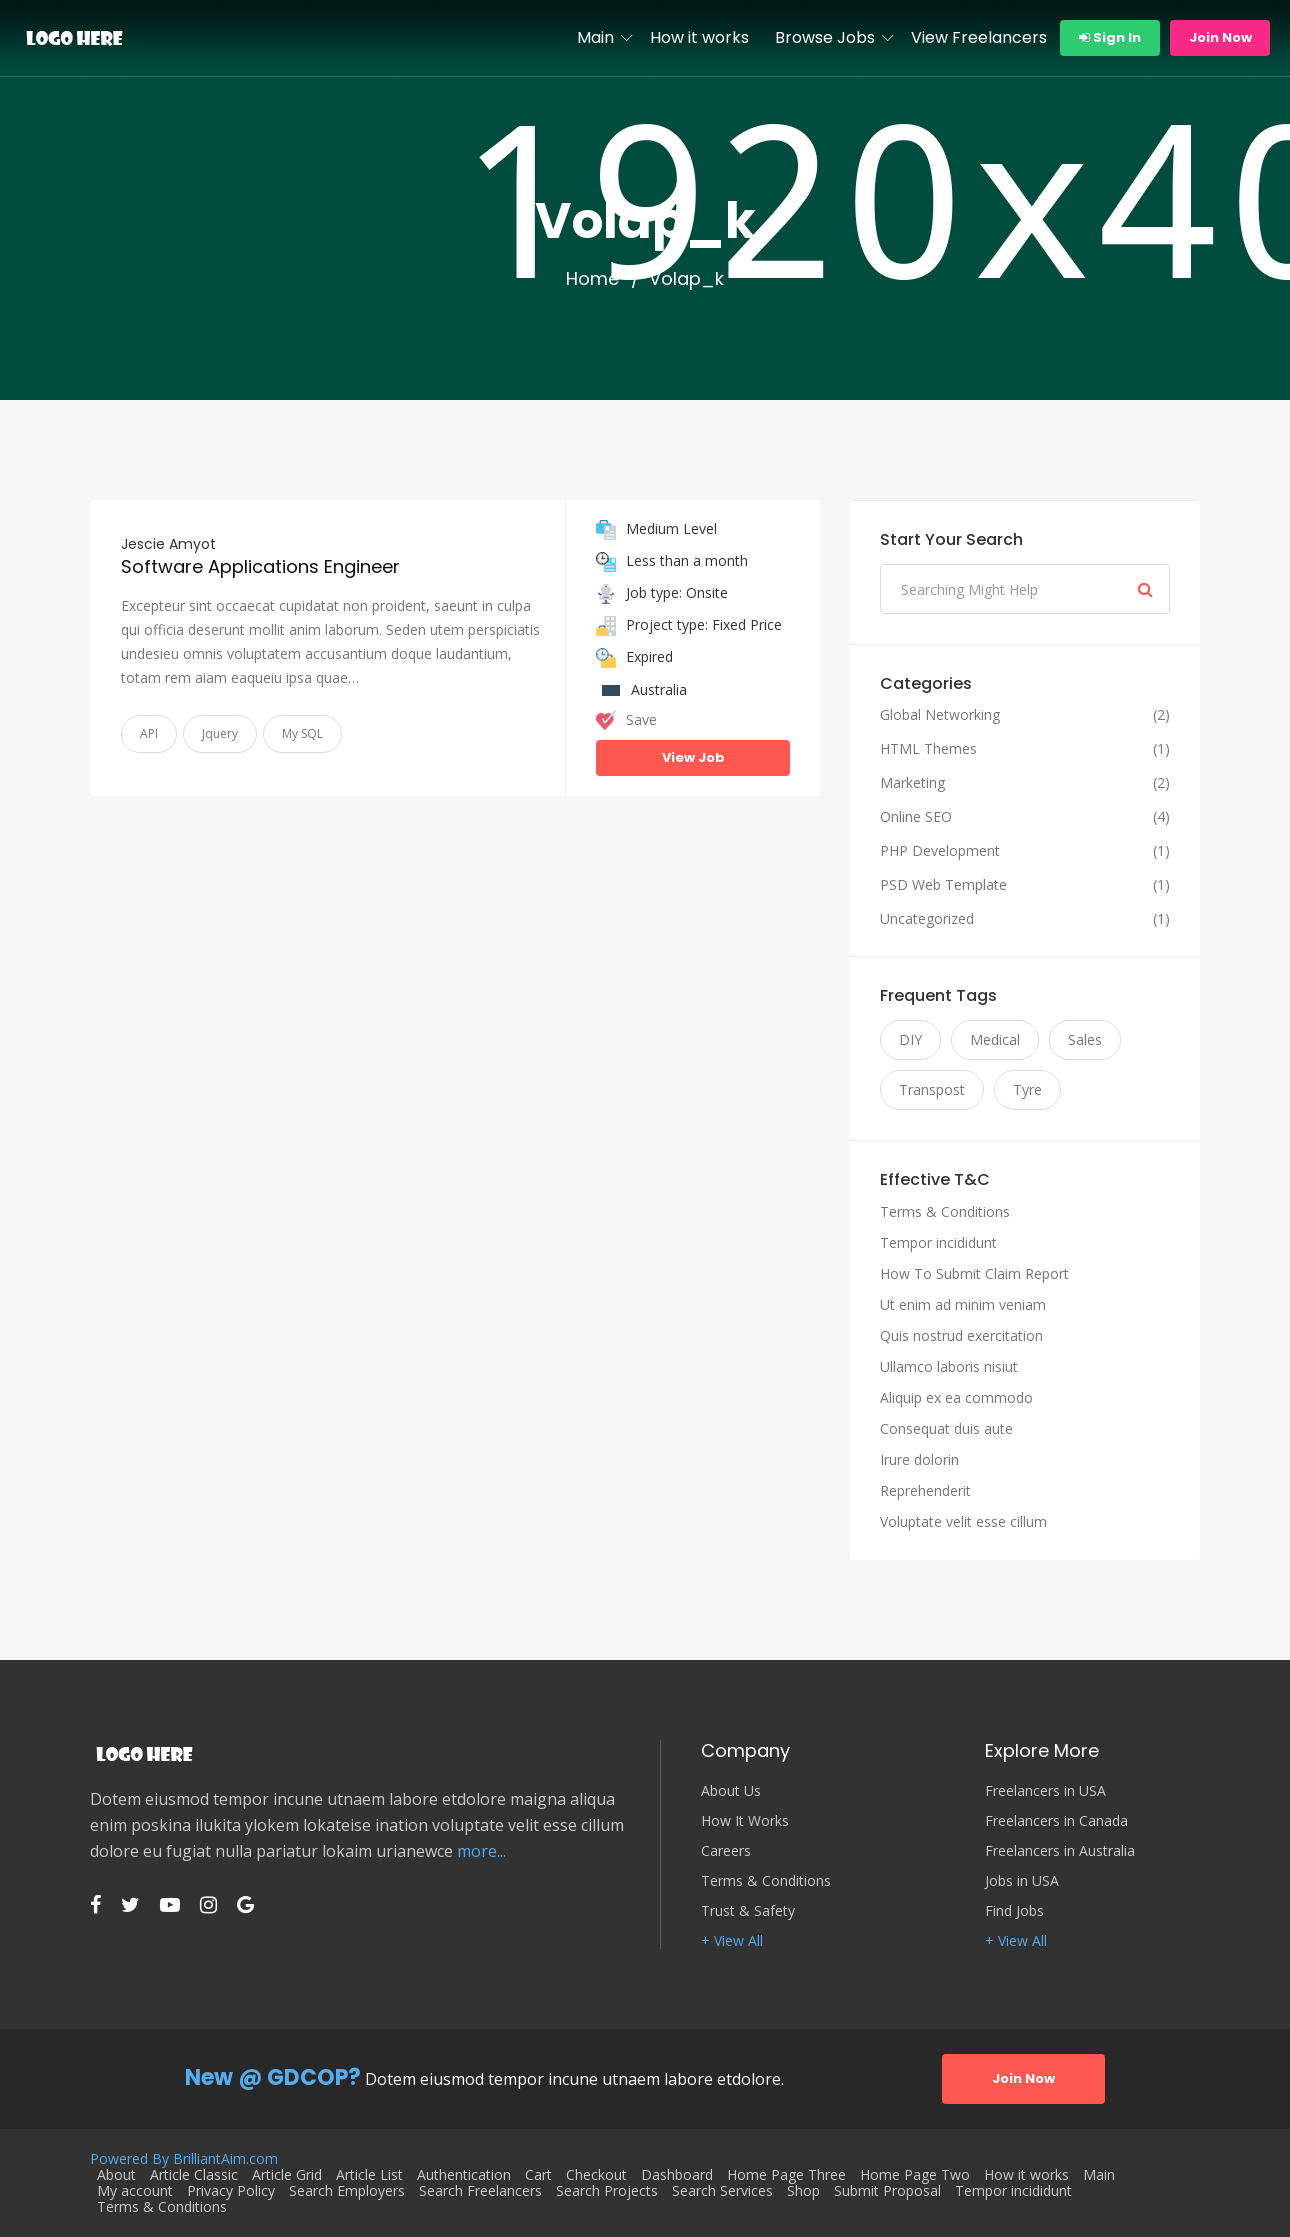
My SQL (302, 733)
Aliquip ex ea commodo (956, 1397)
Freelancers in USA (1045, 1791)
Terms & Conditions (945, 1211)
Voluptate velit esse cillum (963, 1521)
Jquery (220, 733)
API (149, 733)
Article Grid (287, 2175)
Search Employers (347, 2191)
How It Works (745, 1821)
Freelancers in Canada (1056, 1821)
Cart (538, 2175)
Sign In (1110, 37)
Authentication (464, 2175)
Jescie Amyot (168, 544)
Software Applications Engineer (260, 566)
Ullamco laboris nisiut (949, 1366)
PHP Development (940, 851)
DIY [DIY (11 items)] (910, 1039)
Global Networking (940, 715)
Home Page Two (915, 2175)
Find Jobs (1014, 1911)
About (116, 2175)
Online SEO (916, 817)
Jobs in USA (1022, 1881)
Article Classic (194, 2175)
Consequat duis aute (946, 1428)
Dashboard (677, 2175)
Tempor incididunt (938, 1242)
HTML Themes (928, 749)
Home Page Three (786, 2175)
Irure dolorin (919, 1459)
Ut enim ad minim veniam (963, 1304)
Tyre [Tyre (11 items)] (1027, 1089)
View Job (693, 757)
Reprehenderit (925, 1490)
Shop (803, 2191)
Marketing (912, 783)
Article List (369, 2175)
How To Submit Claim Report (974, 1273)
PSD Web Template (943, 885)
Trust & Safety (748, 1911)
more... (481, 1851)
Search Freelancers (480, 2191)
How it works (699, 37)
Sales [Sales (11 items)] (1085, 1039)
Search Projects (607, 2191)
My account (135, 2191)
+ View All (732, 1941)
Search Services (722, 2191)
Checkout (596, 2175)
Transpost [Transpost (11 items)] (932, 1089)
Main (595, 37)
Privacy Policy (231, 2191)
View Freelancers (979, 37)
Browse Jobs (825, 37)
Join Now (1220, 37)
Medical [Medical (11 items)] (995, 1039)
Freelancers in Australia (1060, 1851)
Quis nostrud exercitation (961, 1335)
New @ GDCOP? (273, 2077)
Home (592, 279)
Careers (726, 1851)
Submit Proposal (887, 2191)
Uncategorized (927, 919)
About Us (731, 1791)
